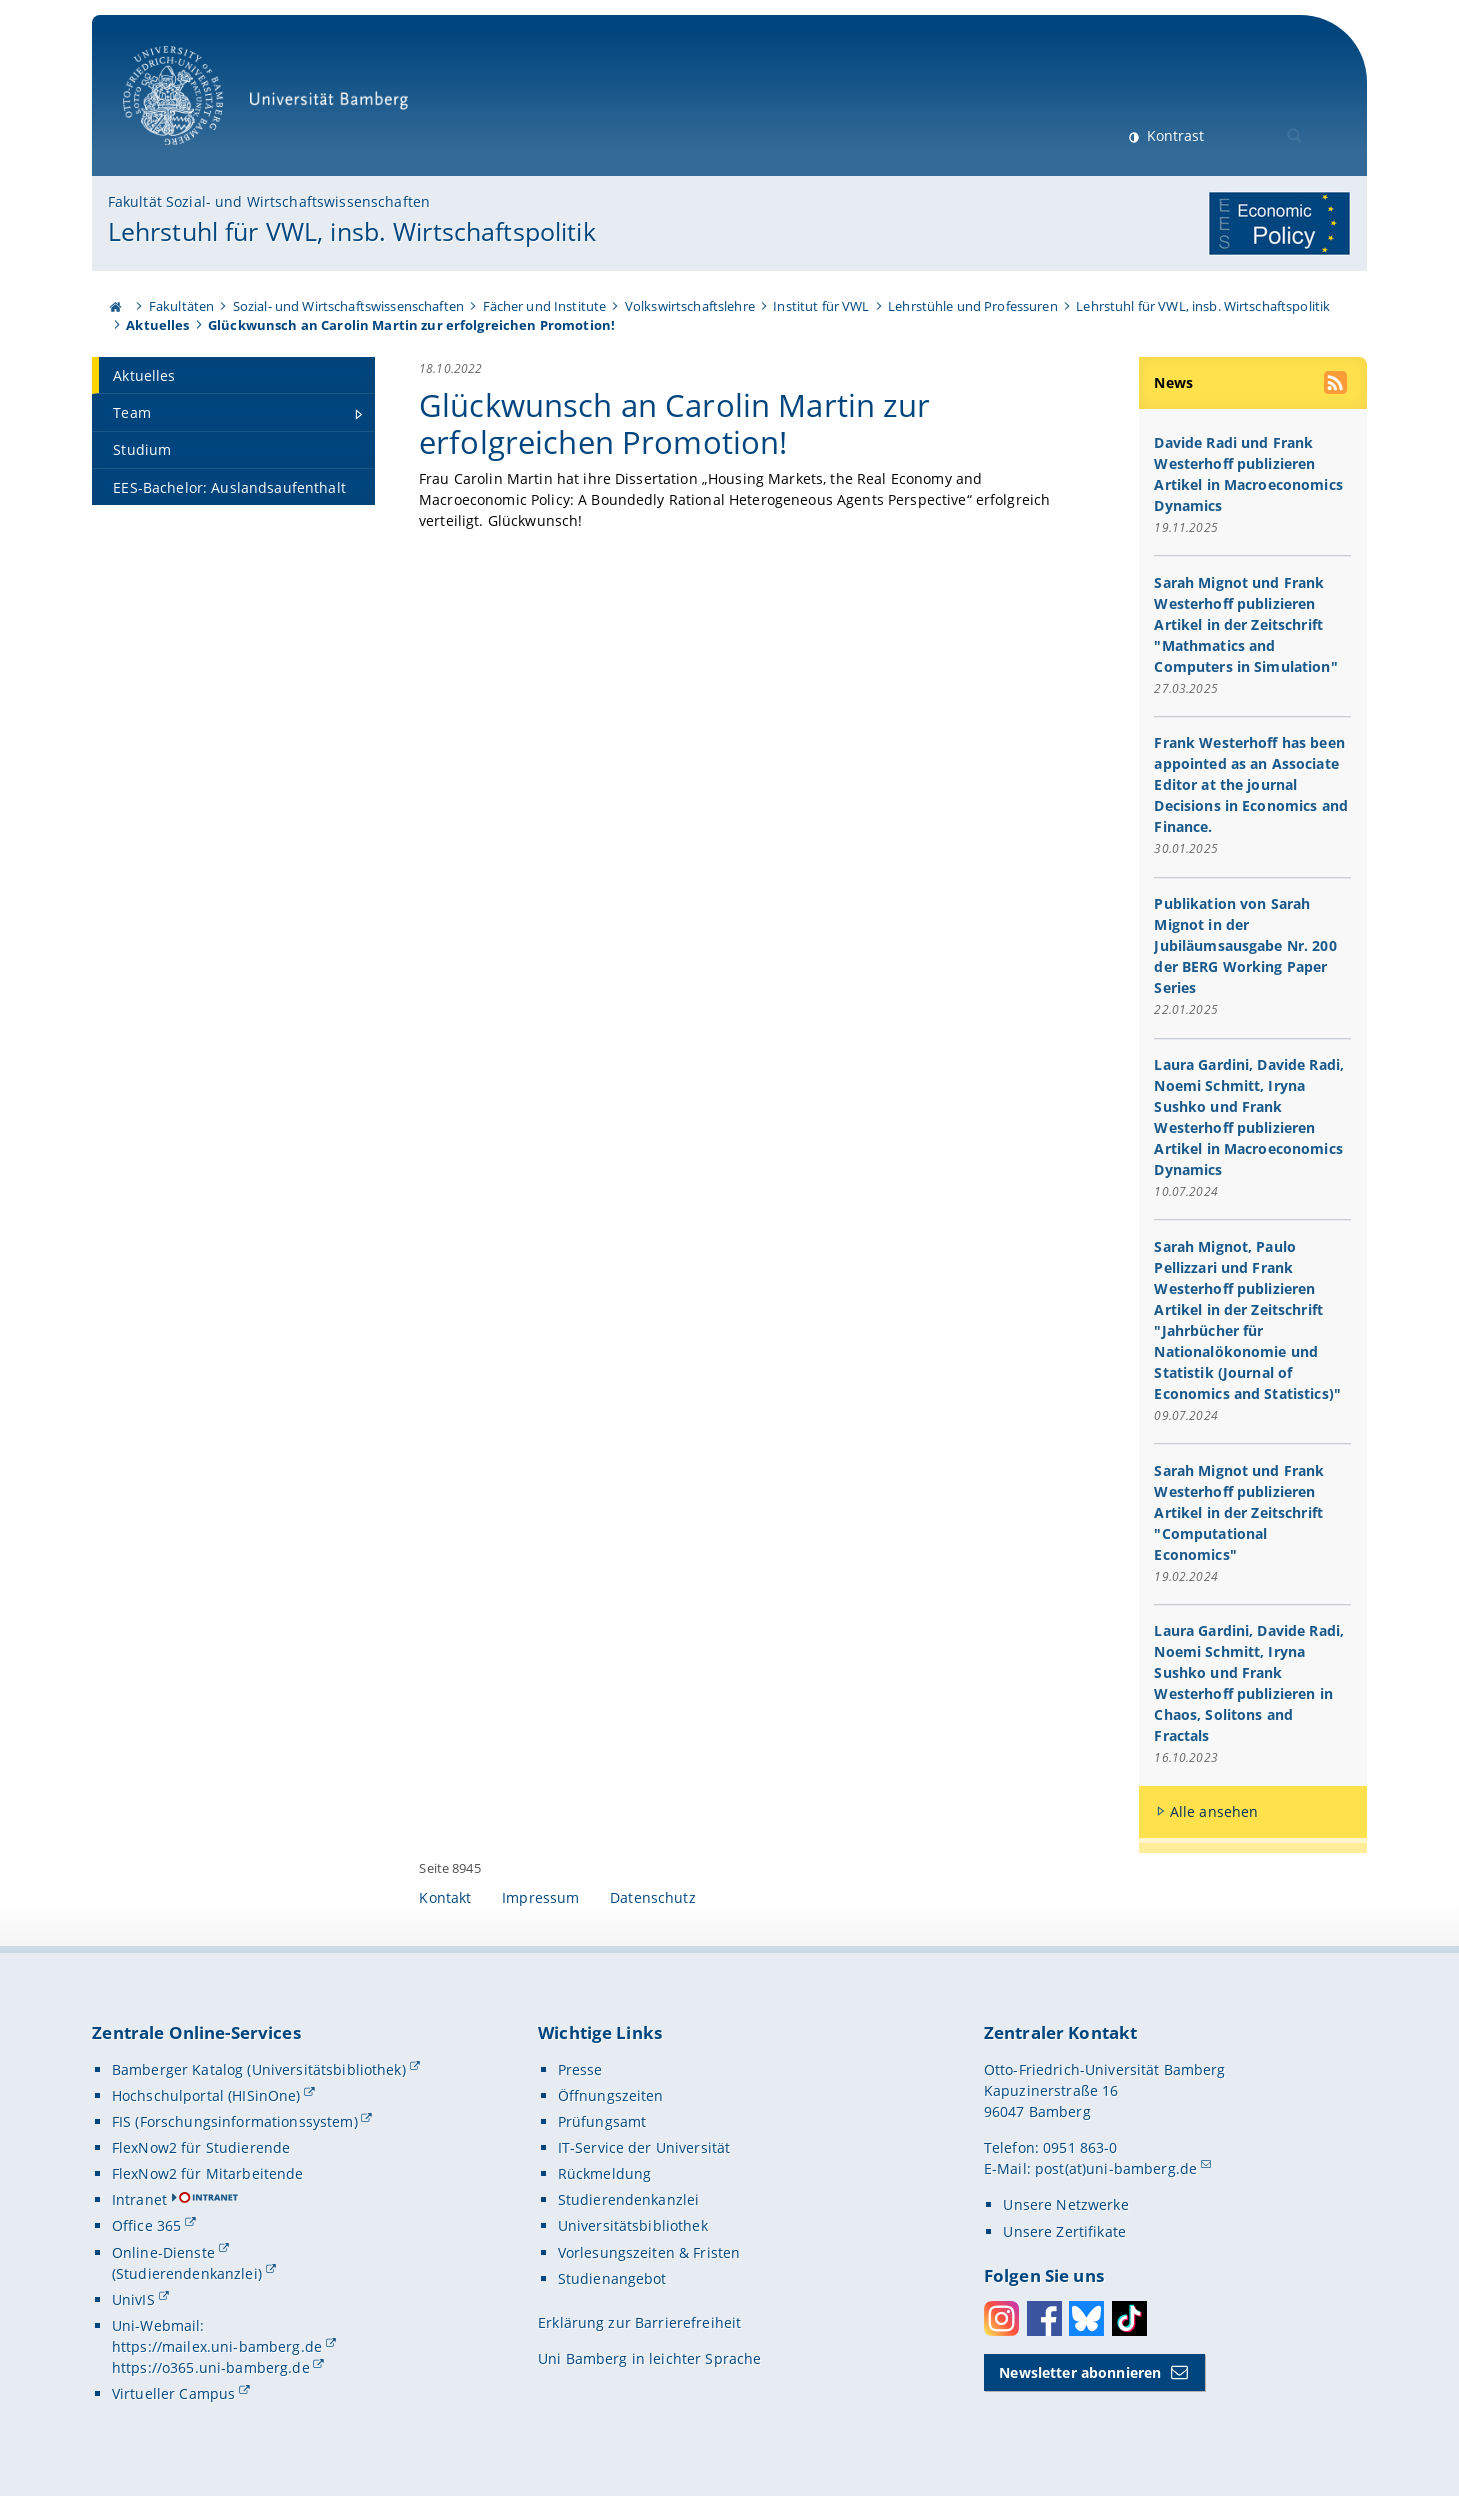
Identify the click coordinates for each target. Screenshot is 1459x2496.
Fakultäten (181, 306)
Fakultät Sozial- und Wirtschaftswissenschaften (269, 201)
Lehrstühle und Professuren (973, 306)
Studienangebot (612, 2278)
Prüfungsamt (602, 2121)
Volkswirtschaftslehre (690, 306)
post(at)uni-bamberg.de (1116, 2168)
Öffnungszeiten (611, 2095)
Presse (580, 2069)
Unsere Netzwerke (1065, 2204)
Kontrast (1173, 135)
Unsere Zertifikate (1064, 2231)
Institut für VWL (821, 306)
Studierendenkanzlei (629, 2199)
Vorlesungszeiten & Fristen (649, 2252)
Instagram (1001, 2318)
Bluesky (1086, 2318)
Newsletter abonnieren (1080, 2372)
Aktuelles (157, 325)
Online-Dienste (163, 2252)
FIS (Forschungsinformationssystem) (235, 2121)
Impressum (540, 1897)
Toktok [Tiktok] (1129, 2318)
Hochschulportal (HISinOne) (206, 2095)
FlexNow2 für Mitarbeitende (208, 2173)
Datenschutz (653, 1897)
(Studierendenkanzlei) (187, 2273)
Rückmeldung (605, 2173)
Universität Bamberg (272, 105)
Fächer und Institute (545, 306)
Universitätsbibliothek (633, 2225)
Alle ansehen (1214, 1811)
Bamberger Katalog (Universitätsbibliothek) (259, 2069)
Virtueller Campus (173, 2393)
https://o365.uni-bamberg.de (211, 2367)
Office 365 (146, 2225)
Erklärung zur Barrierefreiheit (639, 2322)
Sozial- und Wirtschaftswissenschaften (348, 306)
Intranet (139, 2199)
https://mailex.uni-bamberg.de (217, 2346)
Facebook (1044, 2318)
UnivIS (133, 2299)
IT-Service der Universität (644, 2147)
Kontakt (445, 1897)
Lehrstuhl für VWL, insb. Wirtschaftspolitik (352, 231)
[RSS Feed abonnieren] (1337, 385)
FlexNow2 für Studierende (201, 2147)
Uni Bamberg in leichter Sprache (649, 2358)
